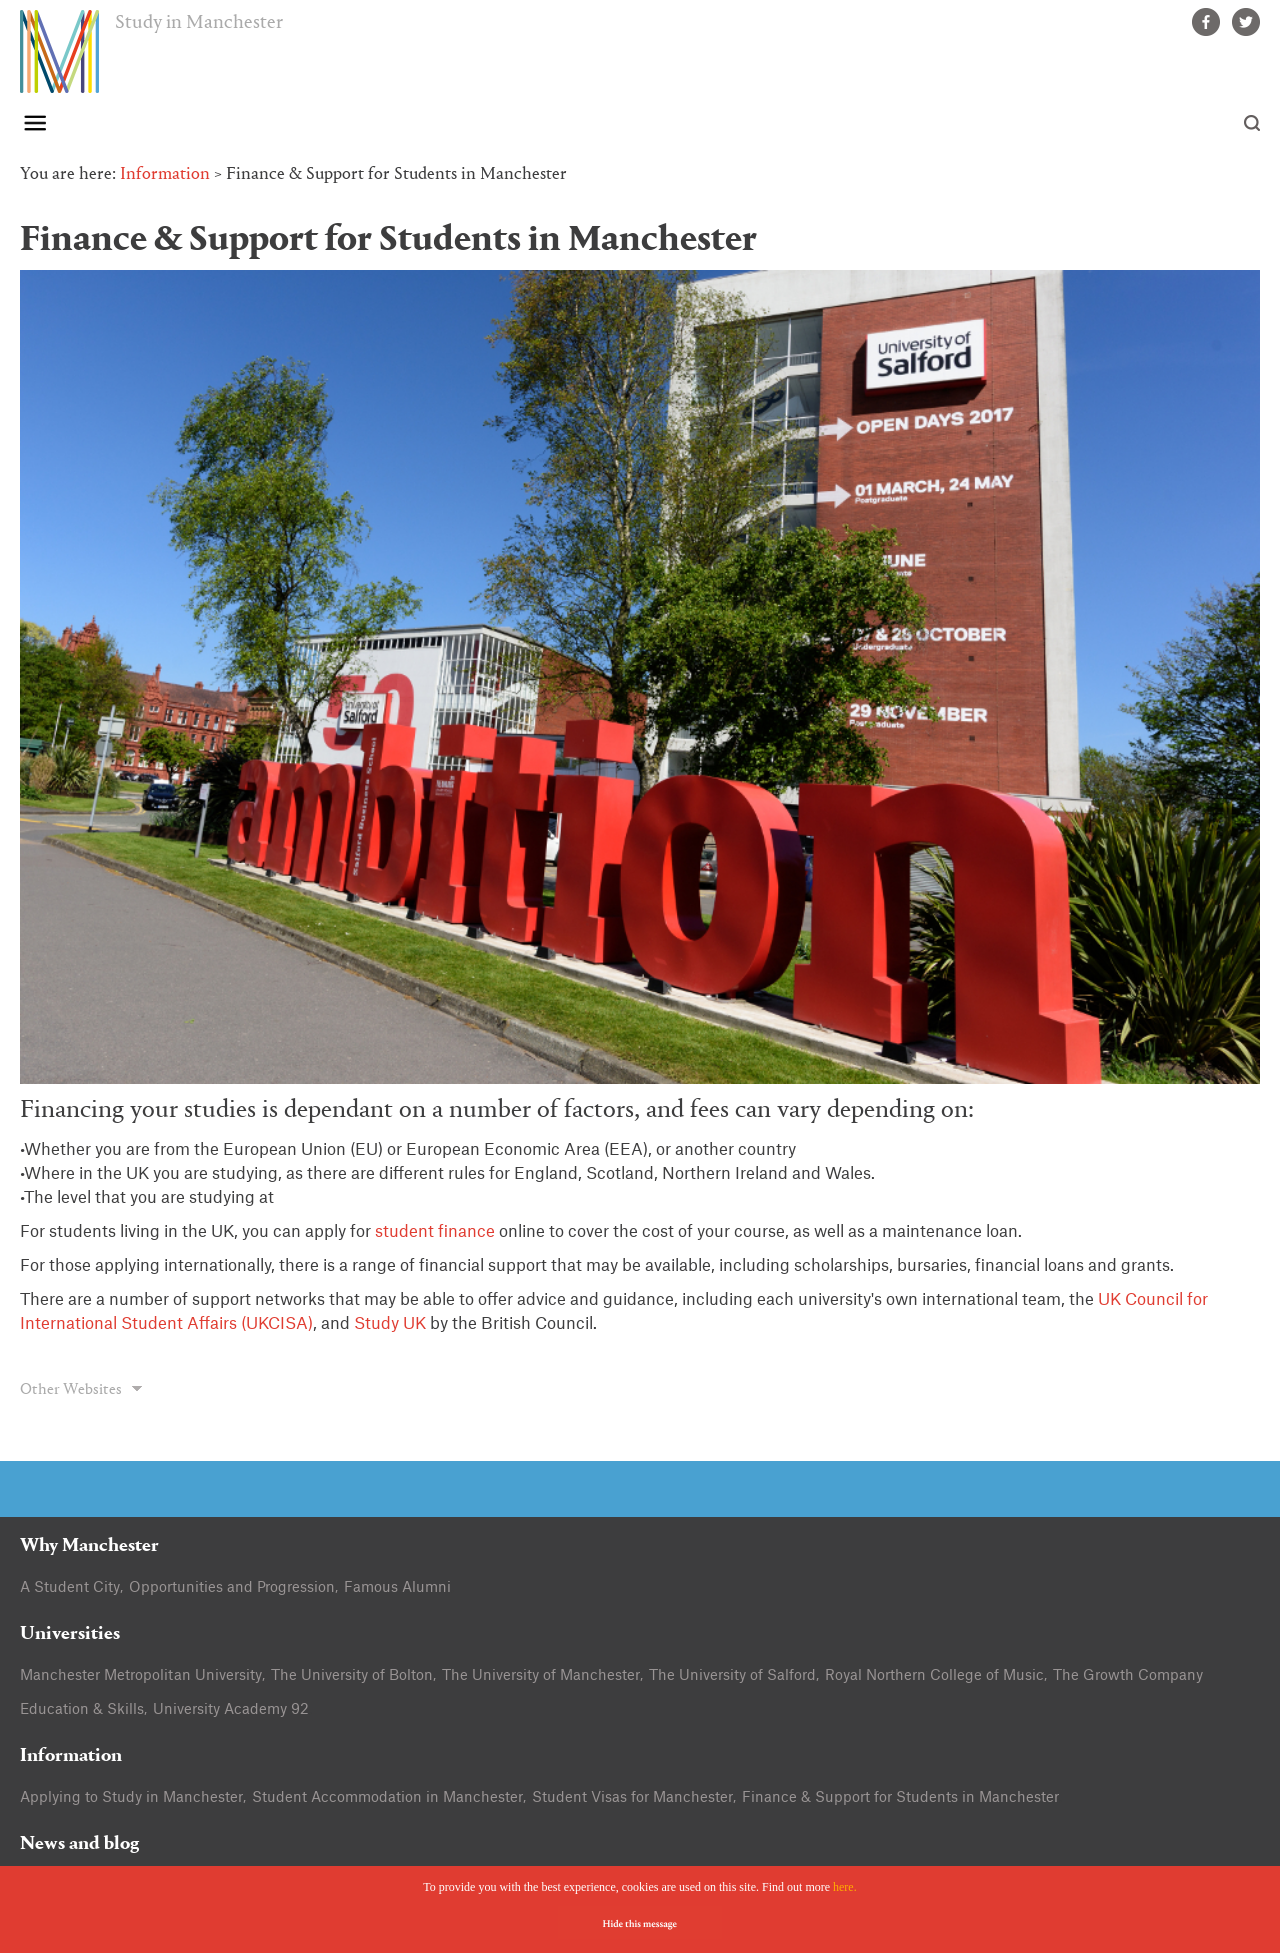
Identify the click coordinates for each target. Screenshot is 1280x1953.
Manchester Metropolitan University (141, 1676)
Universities (70, 1634)
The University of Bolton (352, 1676)
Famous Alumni (397, 1588)
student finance (435, 1232)
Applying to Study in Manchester (131, 1798)
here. (845, 1887)
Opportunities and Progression (232, 1588)
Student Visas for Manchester (632, 1798)
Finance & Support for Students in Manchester (900, 1798)
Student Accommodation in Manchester (387, 1798)
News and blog (79, 1844)
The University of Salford (732, 1676)
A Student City (70, 1588)
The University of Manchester (541, 1676)
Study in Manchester (199, 23)
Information (165, 175)
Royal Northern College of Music (934, 1676)
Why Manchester (89, 1546)
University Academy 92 (231, 1710)
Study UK (390, 1324)
